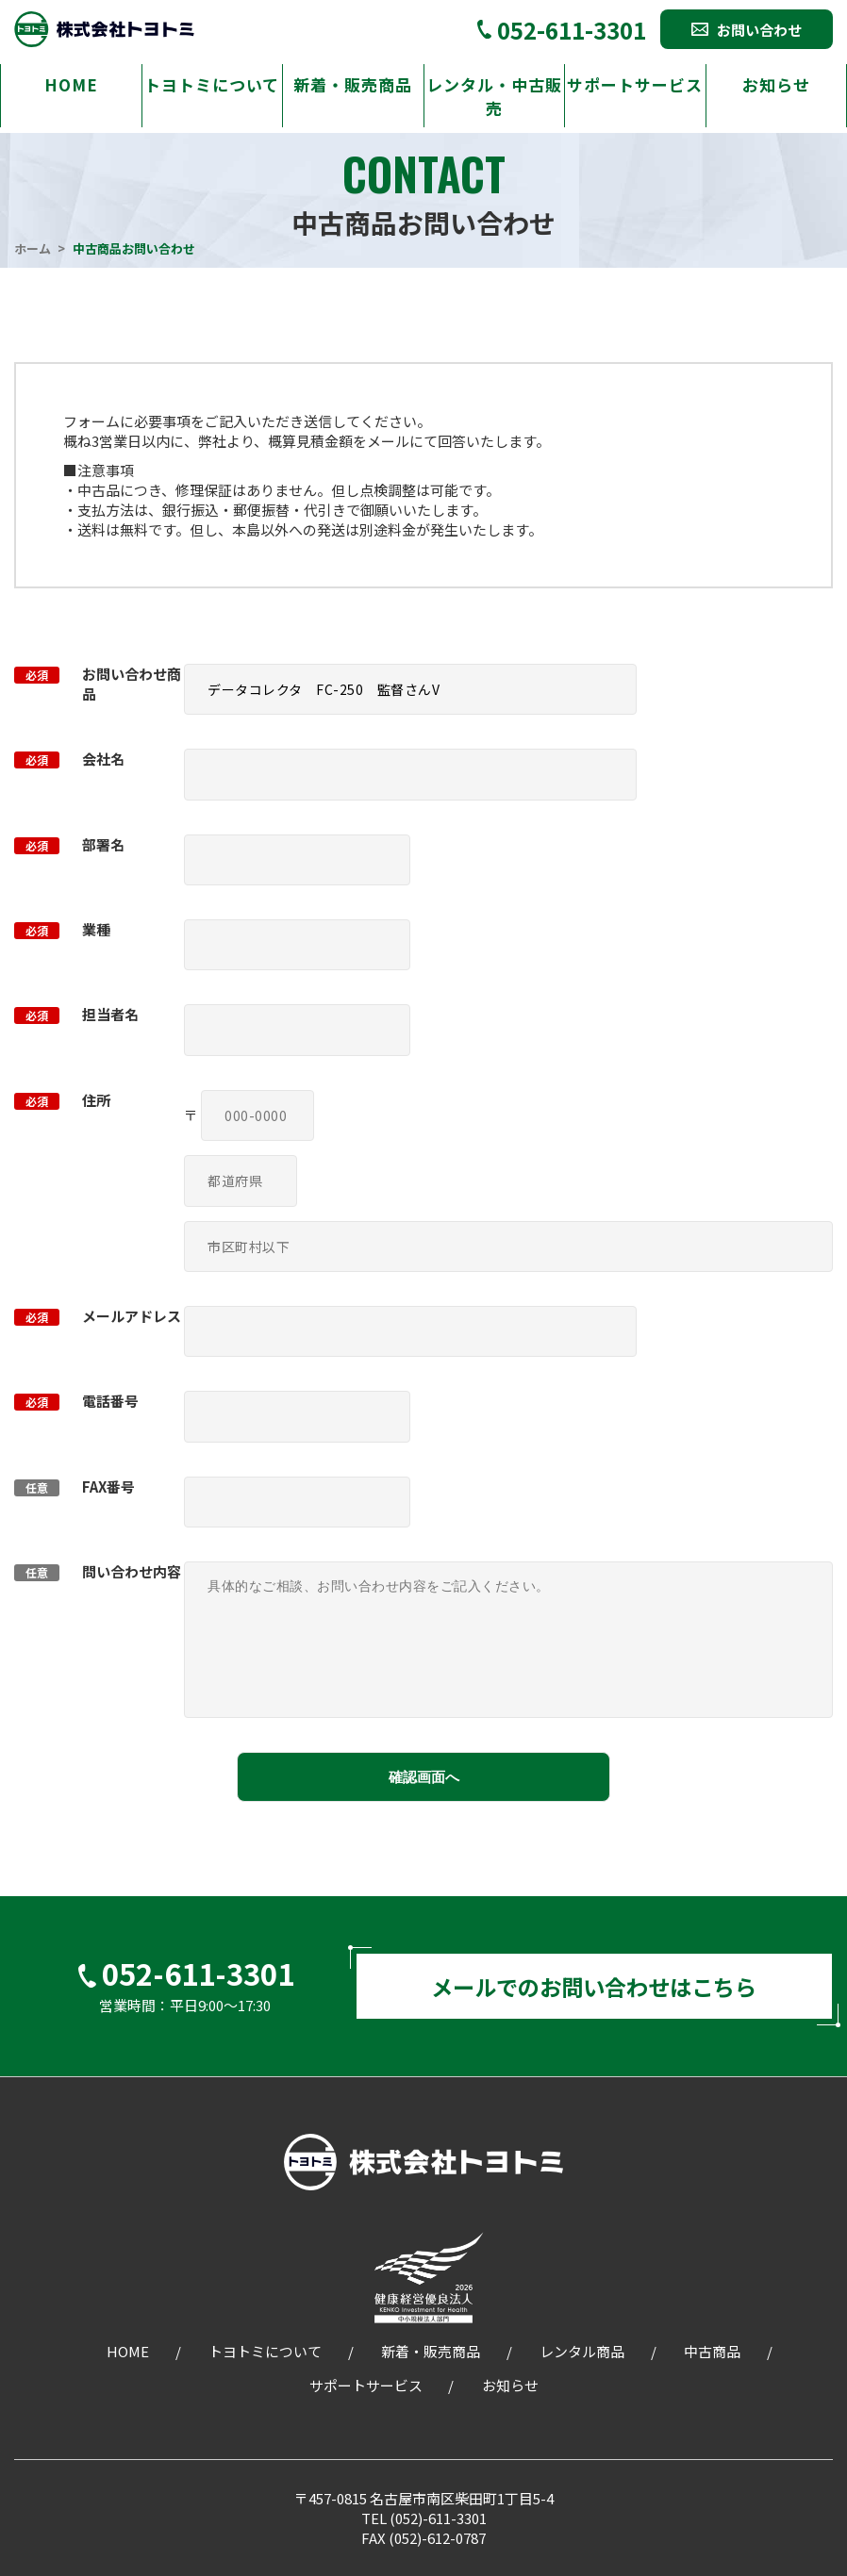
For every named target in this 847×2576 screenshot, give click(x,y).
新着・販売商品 (352, 84)
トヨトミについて (211, 84)
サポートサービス (635, 84)
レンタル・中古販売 (494, 96)
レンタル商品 (582, 2354)
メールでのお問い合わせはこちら (594, 1987)
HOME (71, 84)
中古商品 (712, 2354)
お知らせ (776, 84)
